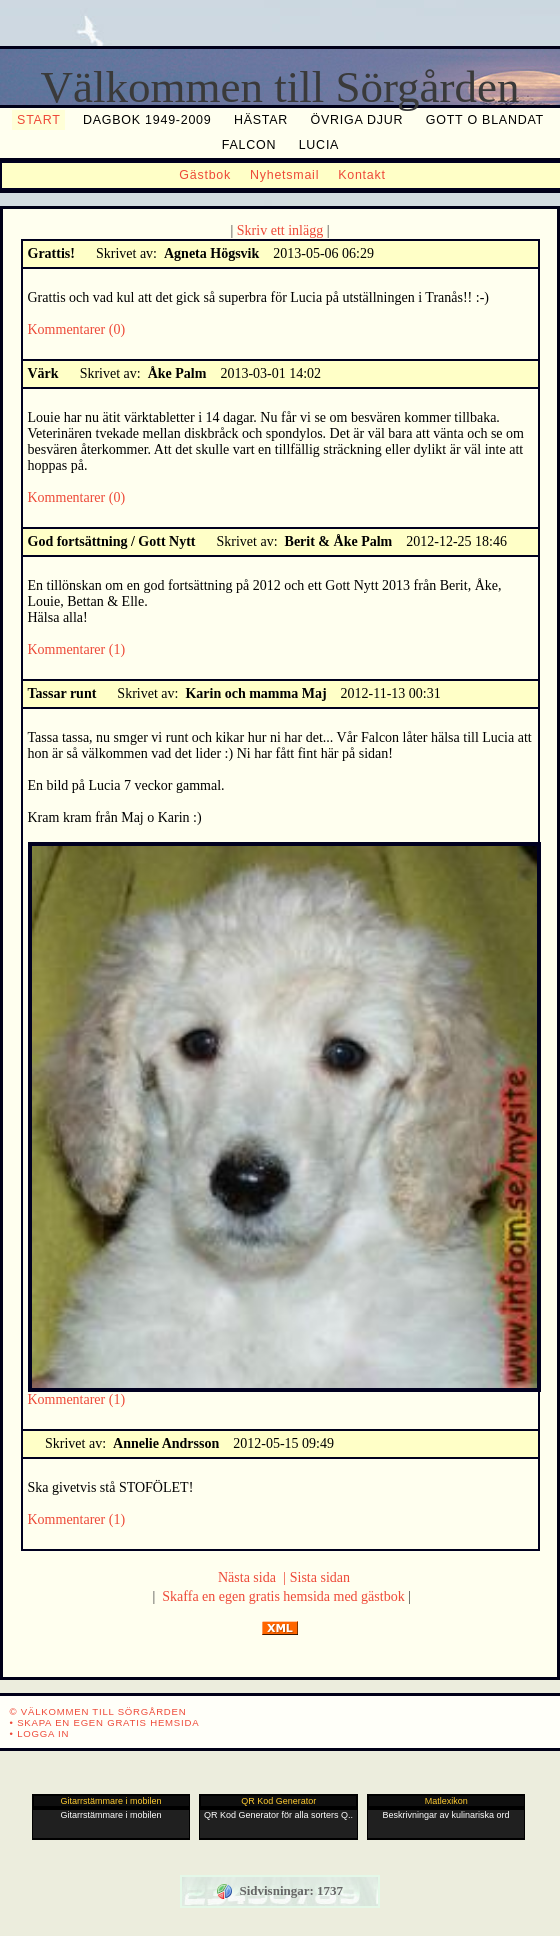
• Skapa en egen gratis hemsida (105, 1722)
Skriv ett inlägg (278, 230)
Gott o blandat (485, 120)
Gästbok (205, 175)
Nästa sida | (252, 1577)
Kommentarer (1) (77, 649)
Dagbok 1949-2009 (147, 120)
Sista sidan (320, 1577)
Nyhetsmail (284, 175)
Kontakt (362, 175)
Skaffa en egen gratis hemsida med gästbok (283, 1596)
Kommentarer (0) (77, 329)
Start (38, 120)
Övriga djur (357, 120)
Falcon (249, 145)
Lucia (319, 145)
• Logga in (40, 1733)
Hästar (261, 120)
